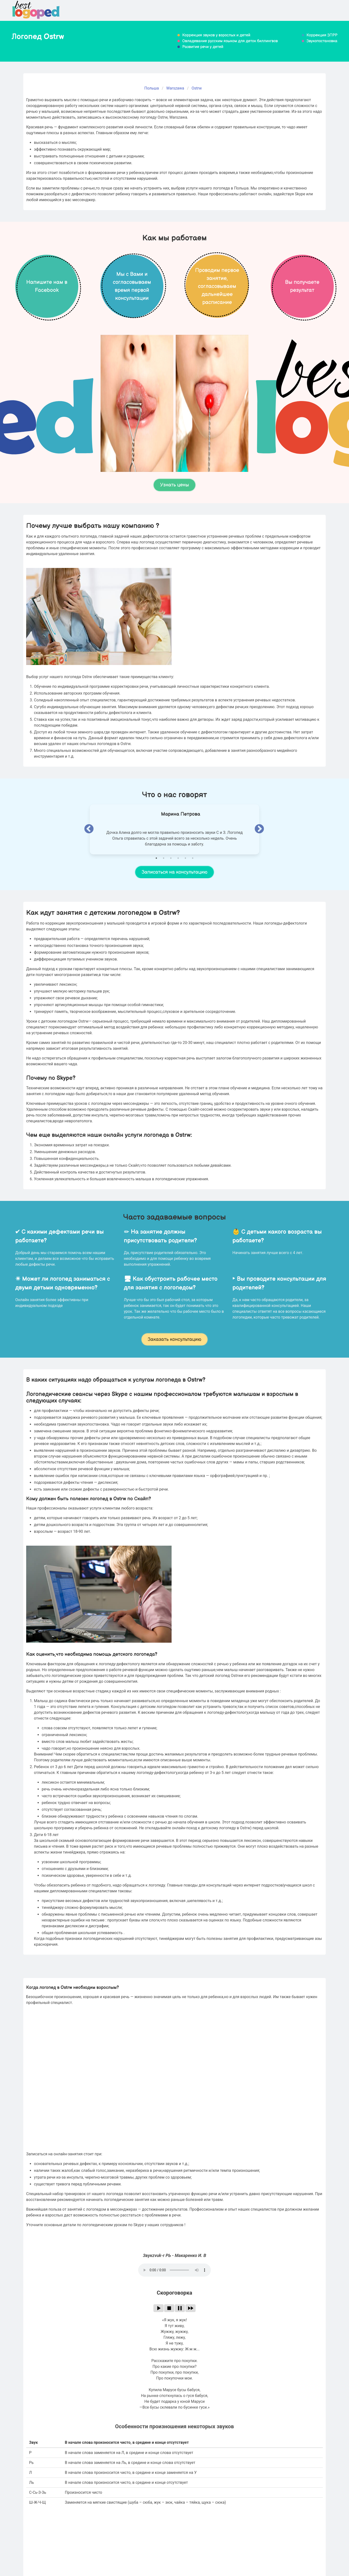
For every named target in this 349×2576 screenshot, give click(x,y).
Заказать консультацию (174, 1339)
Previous (89, 829)
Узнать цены (174, 485)
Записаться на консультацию (174, 872)
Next (259, 829)
